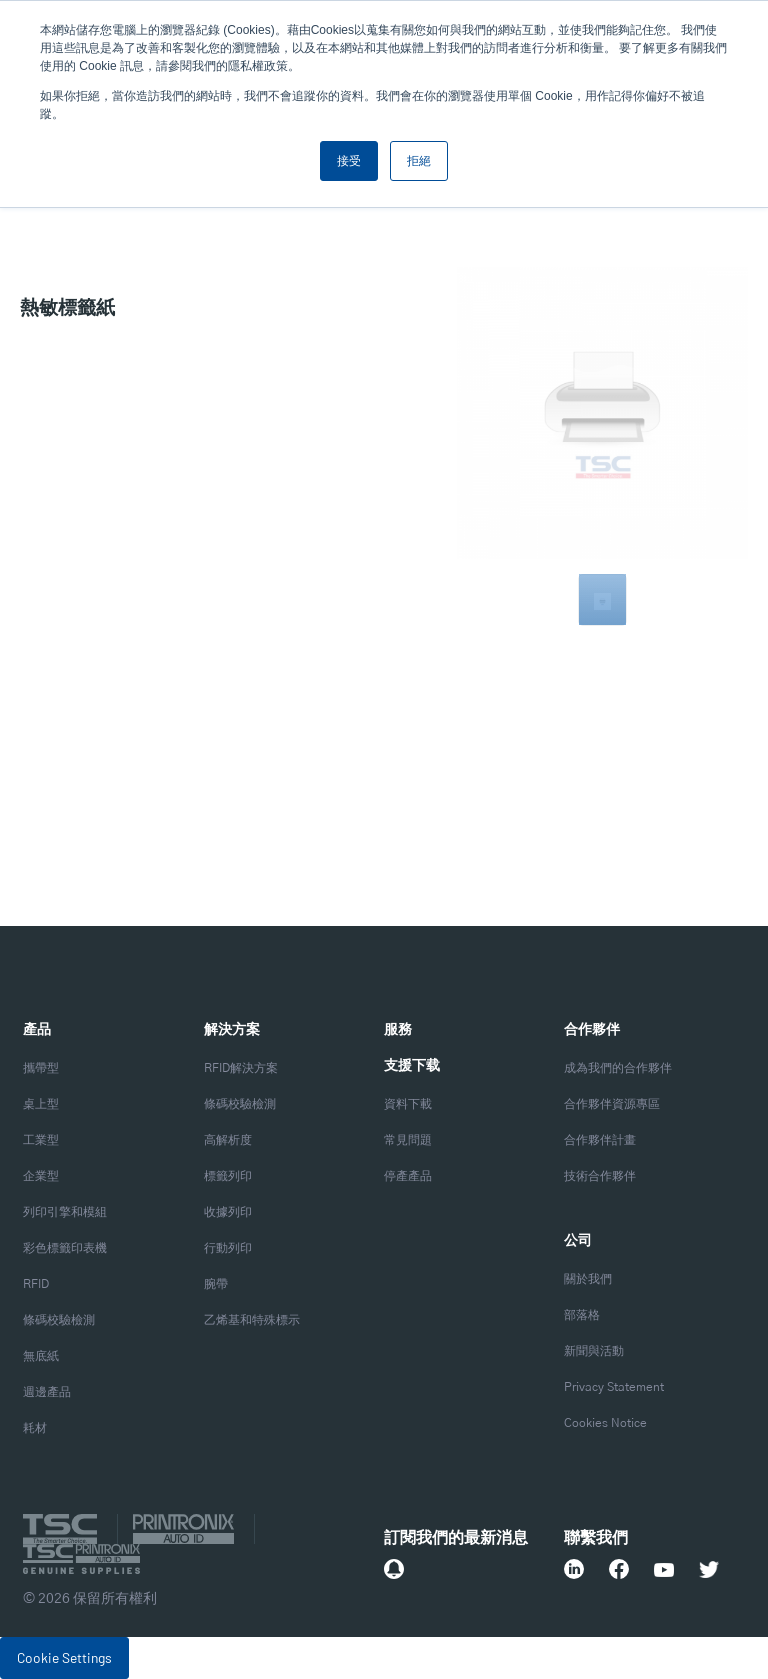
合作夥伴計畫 (600, 1140)
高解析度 (228, 1140)
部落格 (582, 1315)
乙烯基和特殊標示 (252, 1320)
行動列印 (228, 1248)
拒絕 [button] (419, 161)
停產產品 (408, 1176)
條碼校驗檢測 (59, 1320)
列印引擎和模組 (65, 1212)
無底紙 (41, 1356)
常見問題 (408, 1140)
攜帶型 (41, 1068)
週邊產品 (47, 1392)
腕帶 (216, 1284)
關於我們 (588, 1279)
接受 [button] (349, 161)
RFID (36, 1284)
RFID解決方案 (241, 1068)
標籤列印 (228, 1176)
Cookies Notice (605, 1423)
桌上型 (41, 1104)
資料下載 (408, 1104)
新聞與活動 (594, 1351)
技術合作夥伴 (600, 1176)
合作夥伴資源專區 (612, 1104)
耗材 (35, 1428)
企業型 (41, 1176)
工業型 (41, 1140)
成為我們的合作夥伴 (618, 1068)
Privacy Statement (614, 1387)
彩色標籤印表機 (65, 1248)
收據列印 (228, 1212)
